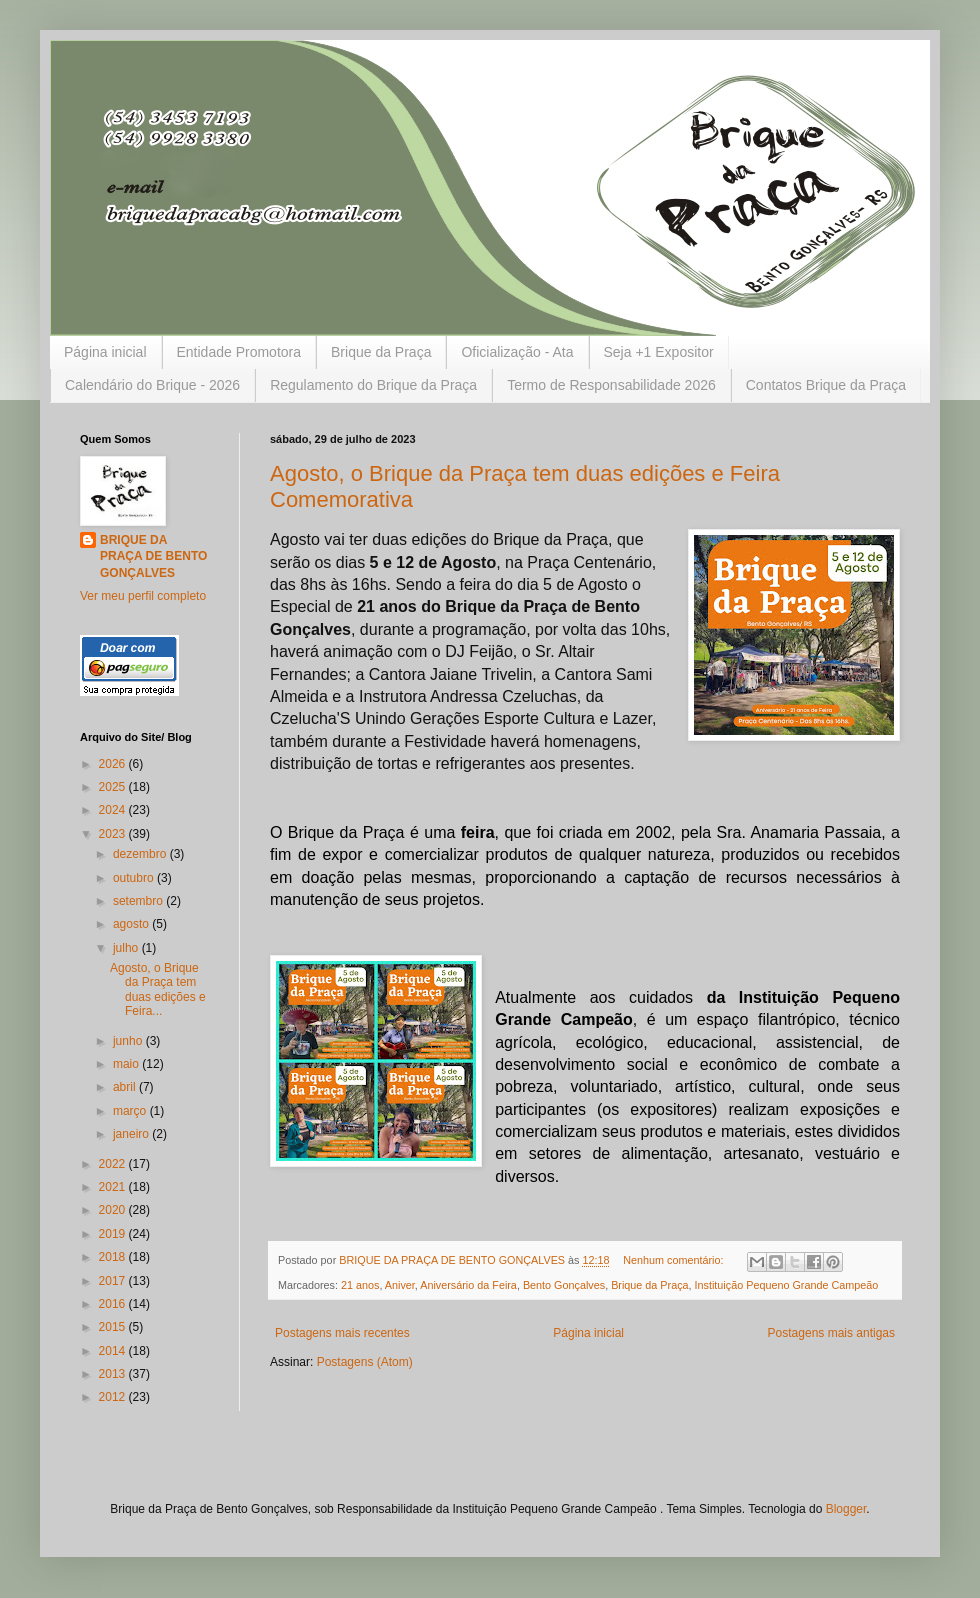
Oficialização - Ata (517, 352)
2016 (114, 1304)
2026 (114, 764)
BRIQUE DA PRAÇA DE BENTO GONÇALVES (153, 557)
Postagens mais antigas (831, 1333)
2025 (114, 787)
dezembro (141, 854)
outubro (135, 878)
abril (126, 1087)
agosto (132, 924)
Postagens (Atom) (365, 1362)
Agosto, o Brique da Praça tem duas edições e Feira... (158, 989)
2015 (114, 1327)
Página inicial (105, 352)
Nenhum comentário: (674, 1260)
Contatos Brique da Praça (826, 385)
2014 (114, 1351)
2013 (114, 1374)
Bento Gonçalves (564, 1285)
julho (127, 948)
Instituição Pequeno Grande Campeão (787, 1285)
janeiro (132, 1134)
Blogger (846, 1509)
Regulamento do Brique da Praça (373, 385)
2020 (114, 1210)
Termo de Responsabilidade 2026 (611, 385)
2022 (114, 1164)
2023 (114, 834)
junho (129, 1041)
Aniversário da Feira (468, 1285)
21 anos (360, 1285)
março (131, 1111)
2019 (114, 1234)
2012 (114, 1397)
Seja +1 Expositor (659, 352)
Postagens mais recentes (342, 1333)
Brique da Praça (381, 352)
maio (127, 1064)
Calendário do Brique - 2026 (152, 385)
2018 (114, 1257)
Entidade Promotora (239, 352)
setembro (139, 901)
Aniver (400, 1285)
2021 (114, 1187)
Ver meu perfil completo (143, 596)
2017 (114, 1281)
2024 (114, 810)
